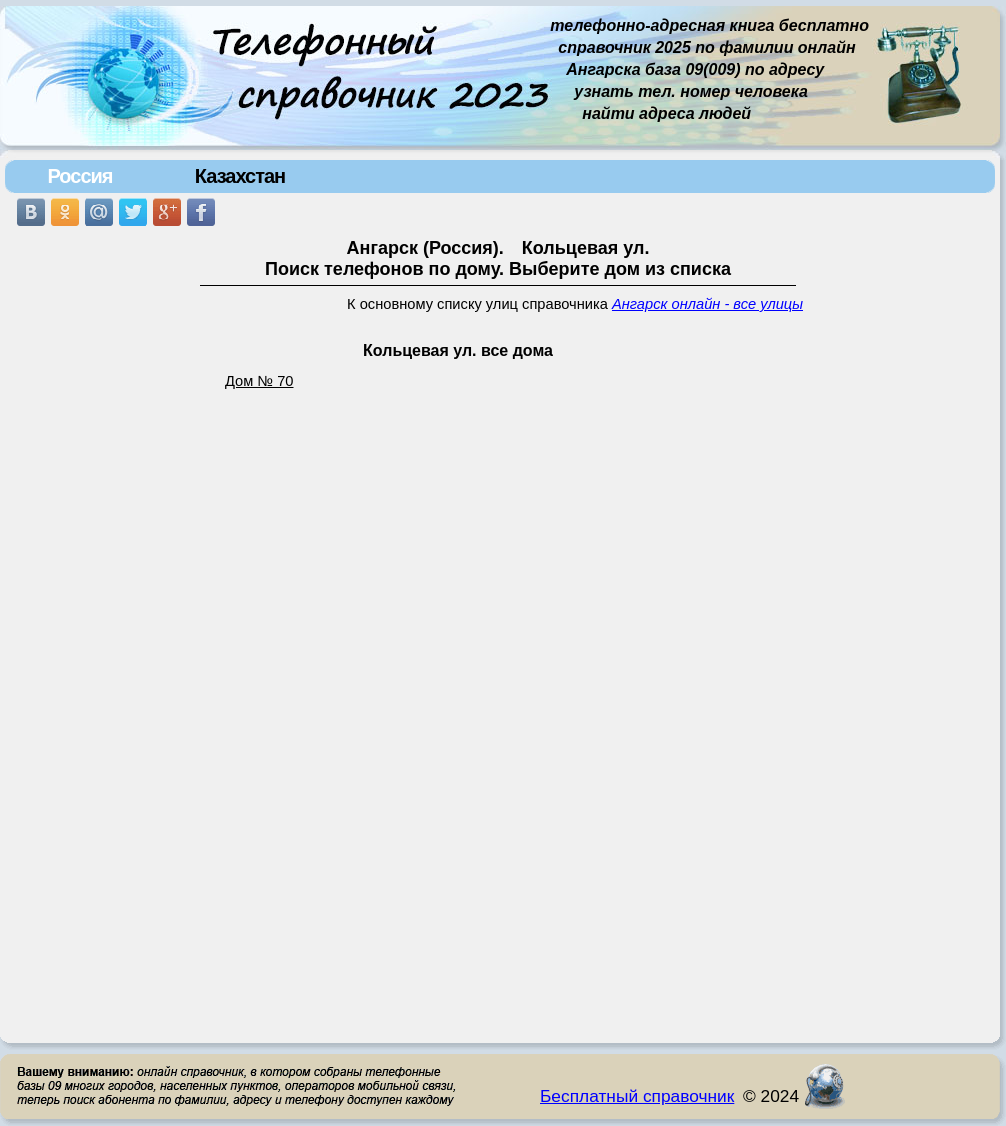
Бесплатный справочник (637, 1096)
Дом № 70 (259, 381)
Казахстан (240, 176)
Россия (79, 176)
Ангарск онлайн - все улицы (707, 304)
